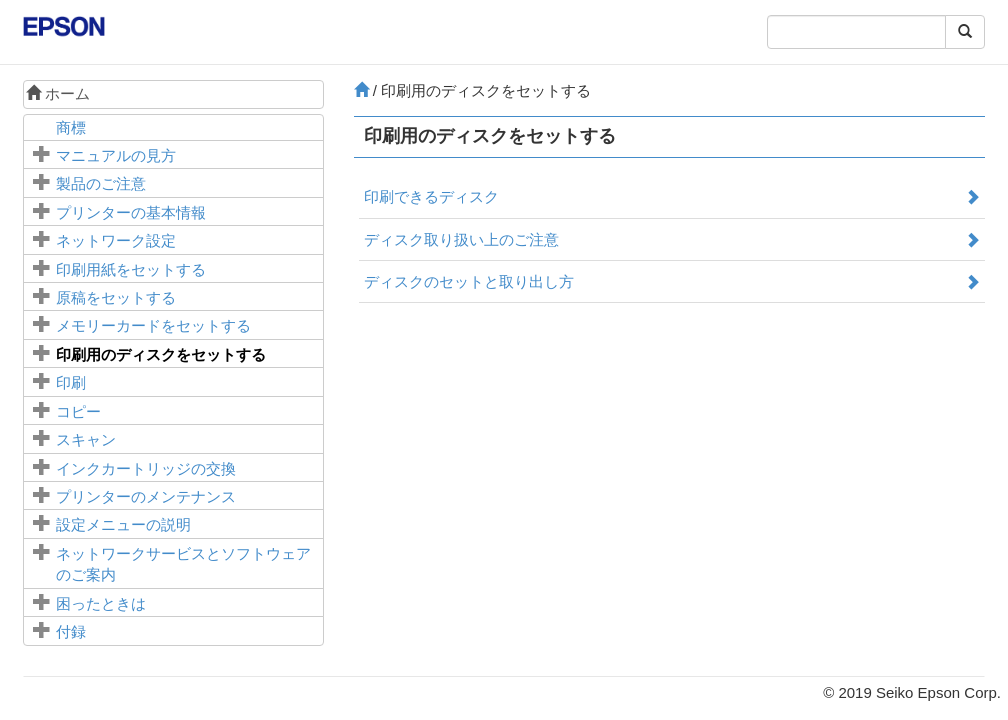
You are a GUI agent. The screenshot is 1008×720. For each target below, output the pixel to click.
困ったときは (101, 603)
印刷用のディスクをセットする (161, 354)
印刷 (71, 382)
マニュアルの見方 (116, 155)
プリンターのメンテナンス (146, 496)
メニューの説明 (123, 524)
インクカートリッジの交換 (146, 468)
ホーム (58, 93)
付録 (71, 631)
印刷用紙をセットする (131, 269)
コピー (78, 411)
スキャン (86, 439)
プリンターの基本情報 (131, 212)
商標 (71, 127)
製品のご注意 (101, 183)
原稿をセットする (116, 297)
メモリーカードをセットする (153, 325)
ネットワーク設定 (116, 240)
